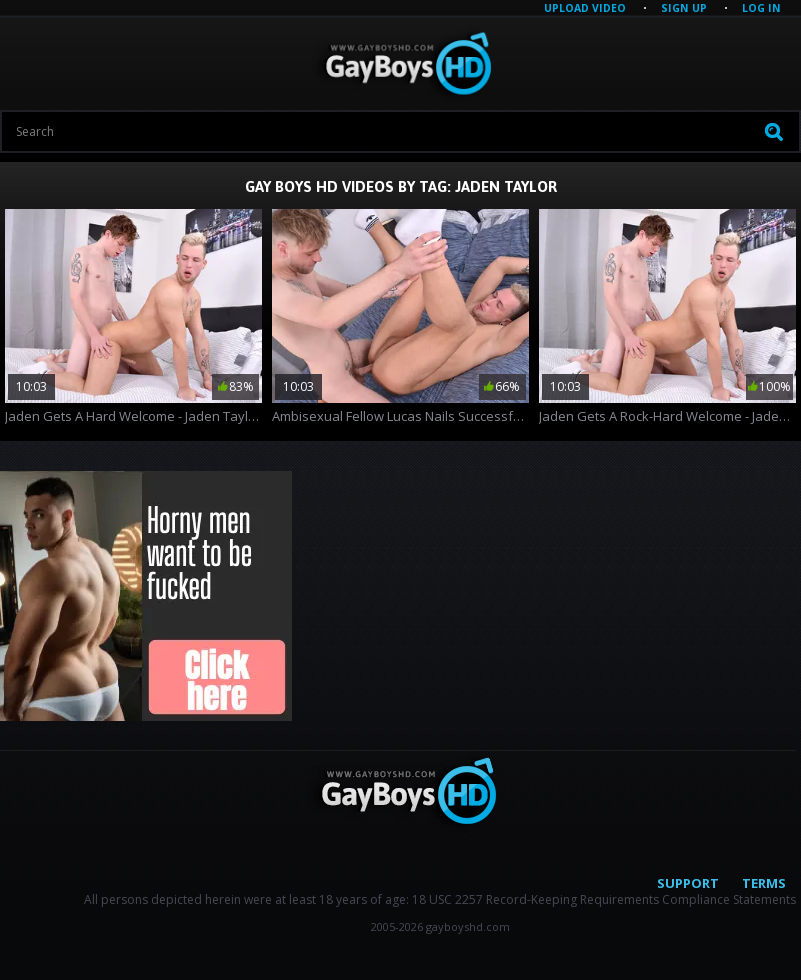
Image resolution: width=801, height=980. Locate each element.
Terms (764, 883)
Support (688, 883)
